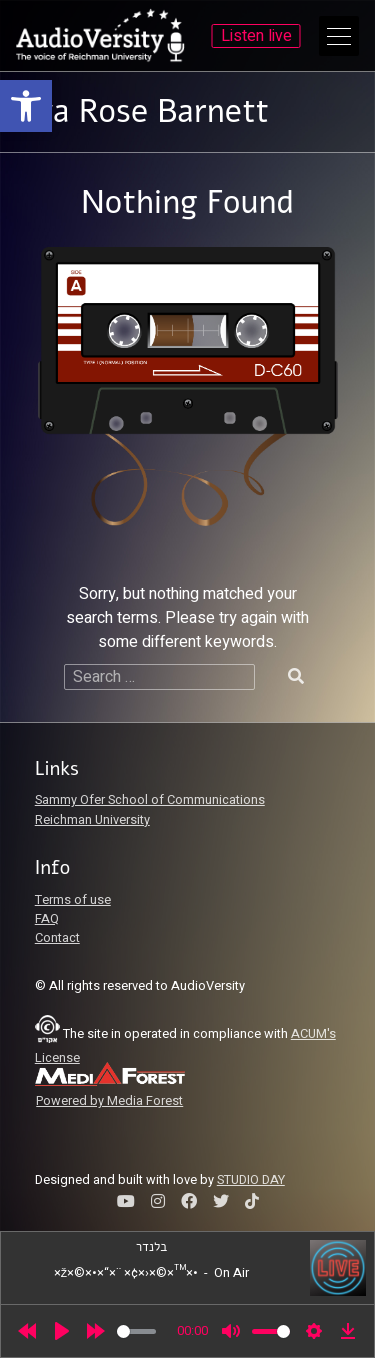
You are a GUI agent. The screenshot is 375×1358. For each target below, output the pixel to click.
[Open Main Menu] (339, 36)
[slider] (136, 1331)
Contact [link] (57, 938)
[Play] (62, 1331)
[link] (26, 106)
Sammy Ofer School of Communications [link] (150, 800)
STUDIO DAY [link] (251, 1180)
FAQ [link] (47, 919)
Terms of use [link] (73, 900)
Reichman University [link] (92, 820)
